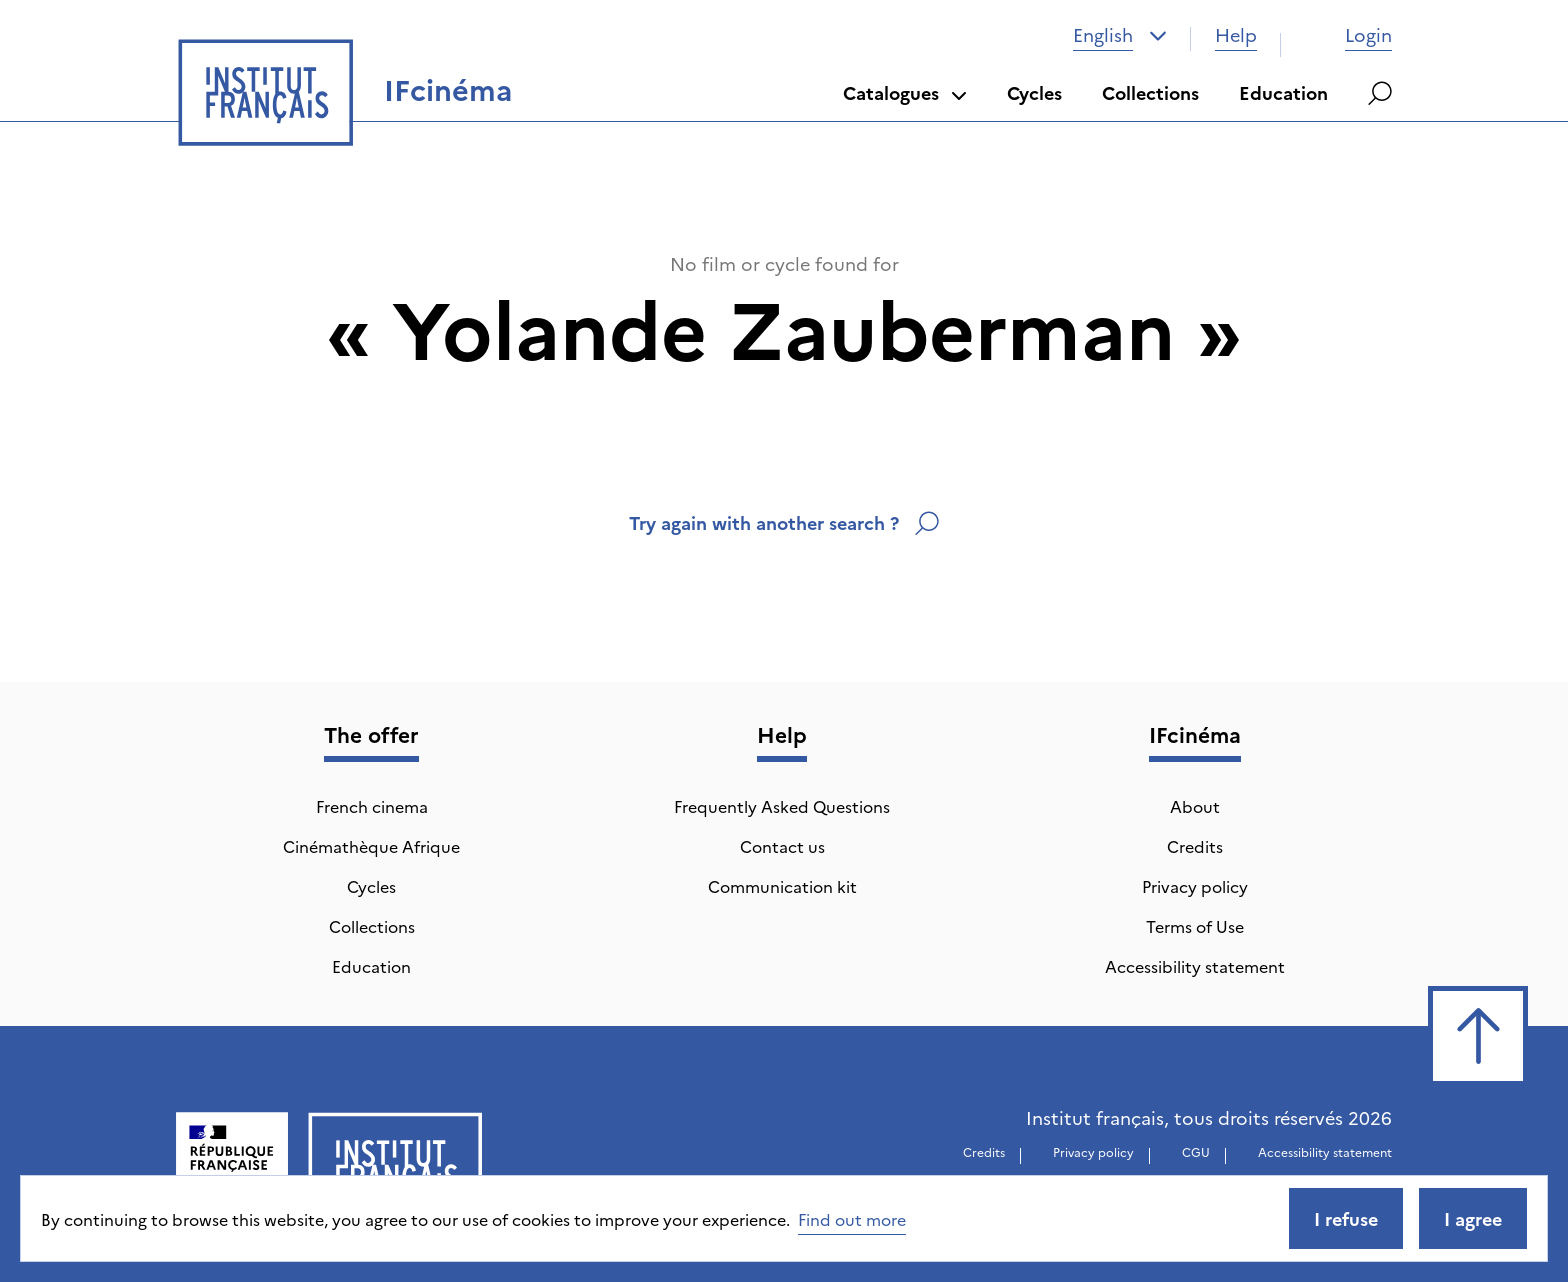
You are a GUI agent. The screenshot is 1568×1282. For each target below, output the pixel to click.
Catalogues (905, 92)
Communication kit (782, 886)
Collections (1150, 92)
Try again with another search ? (784, 522)
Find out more (852, 1219)
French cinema (372, 806)
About (1195, 806)
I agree (1473, 1218)
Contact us (782, 846)
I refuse (1346, 1218)
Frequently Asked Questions (782, 806)
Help (1236, 34)
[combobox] (1120, 35)
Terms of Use (1195, 926)
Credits (1195, 846)
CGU (1196, 1151)
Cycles (1034, 92)
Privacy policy (1195, 886)
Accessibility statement (1195, 966)
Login (1348, 34)
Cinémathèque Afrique (371, 846)
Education (1283, 92)
